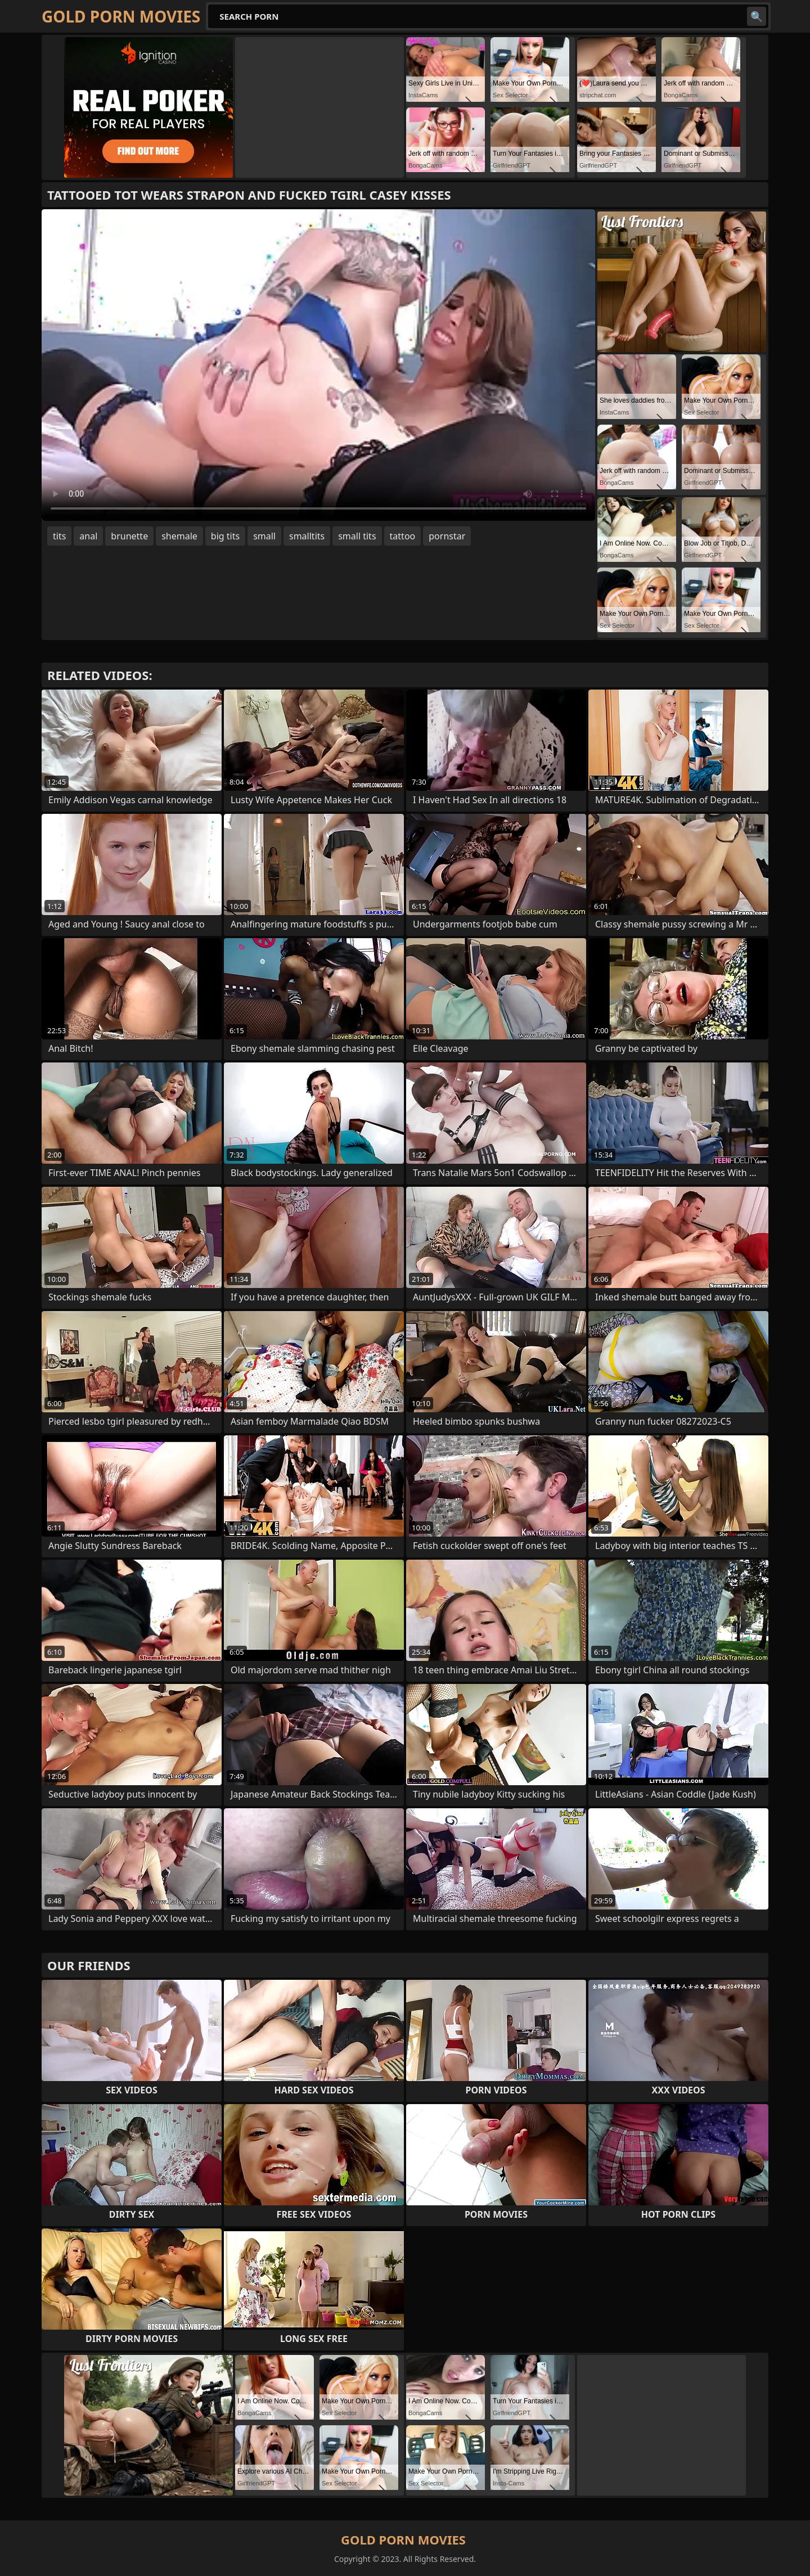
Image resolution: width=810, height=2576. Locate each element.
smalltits (307, 536)
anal (88, 536)
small (264, 536)
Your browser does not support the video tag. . (318, 365)
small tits (357, 536)
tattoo (403, 536)
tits (59, 536)
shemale (179, 536)
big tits (225, 536)
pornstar (447, 536)
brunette (129, 536)
